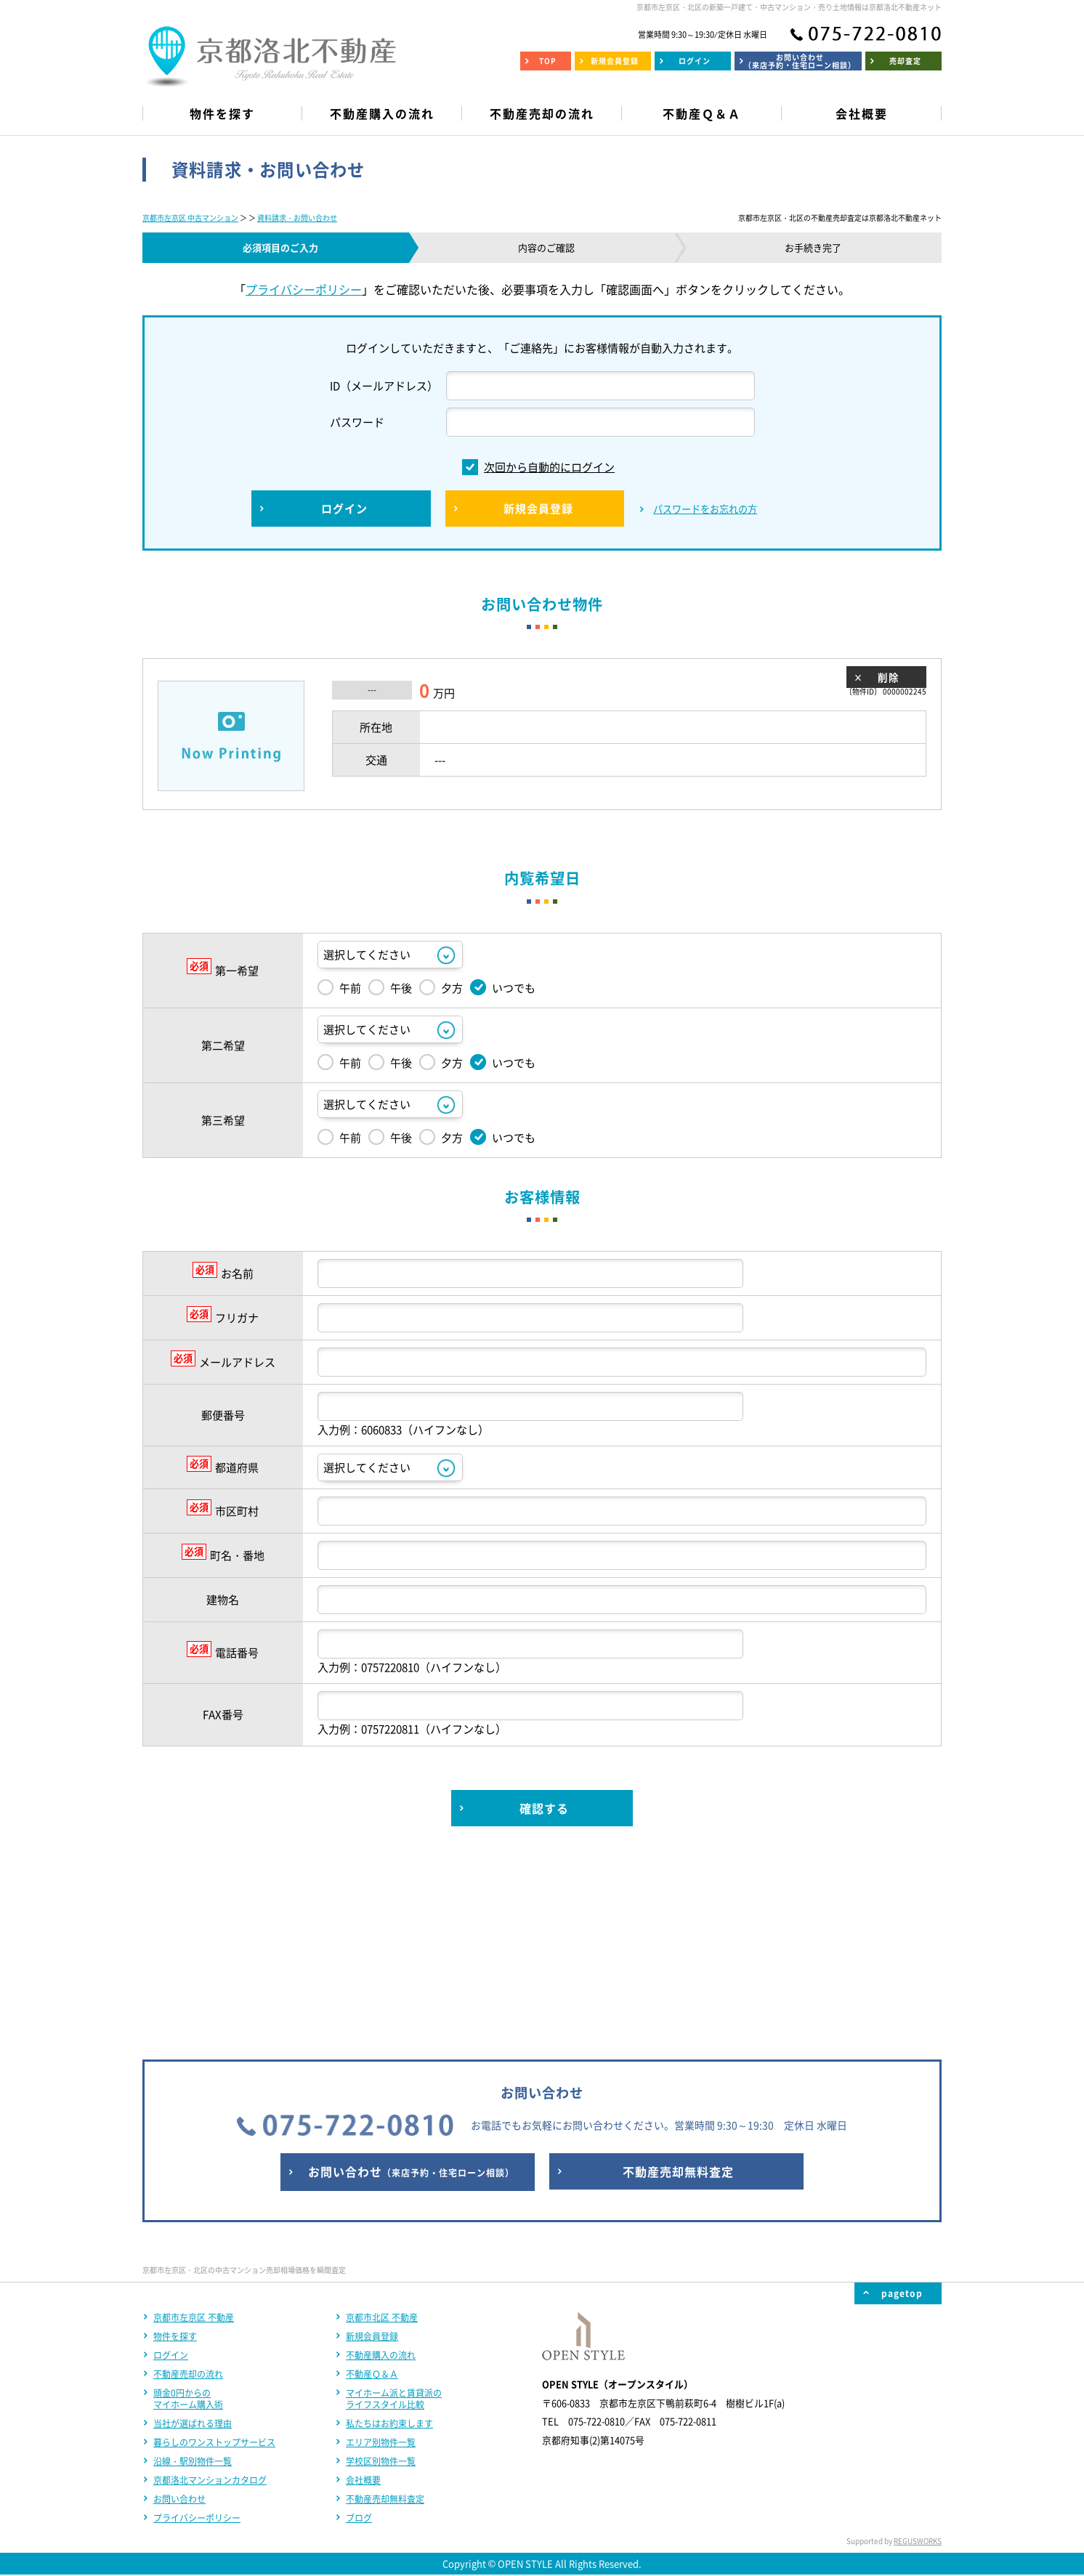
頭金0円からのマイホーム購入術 (188, 2207)
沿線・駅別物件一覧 (192, 2269)
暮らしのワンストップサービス (214, 2250)
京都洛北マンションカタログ (210, 2288)
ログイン (170, 2163)
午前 (339, 987)
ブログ (359, 2326)
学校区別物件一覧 (381, 2269)
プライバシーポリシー (304, 289)
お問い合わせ (179, 2307)
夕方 (441, 987)
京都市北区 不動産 (382, 2125)
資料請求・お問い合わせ (297, 217)
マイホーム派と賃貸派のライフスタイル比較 (394, 2207)
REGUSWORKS (918, 2349)
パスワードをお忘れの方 (705, 509)
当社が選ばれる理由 (192, 2231)
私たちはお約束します (389, 2231)
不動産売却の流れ (188, 2182)
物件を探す (175, 2144)
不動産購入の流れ (381, 2163)
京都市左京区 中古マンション (190, 217)
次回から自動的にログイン (538, 467)
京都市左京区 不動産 (193, 2125)
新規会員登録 (372, 2144)
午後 (390, 987)
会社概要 (363, 2288)
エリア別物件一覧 (381, 2250)
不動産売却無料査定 (385, 2307)
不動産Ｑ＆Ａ (372, 2182)
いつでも (502, 987)
